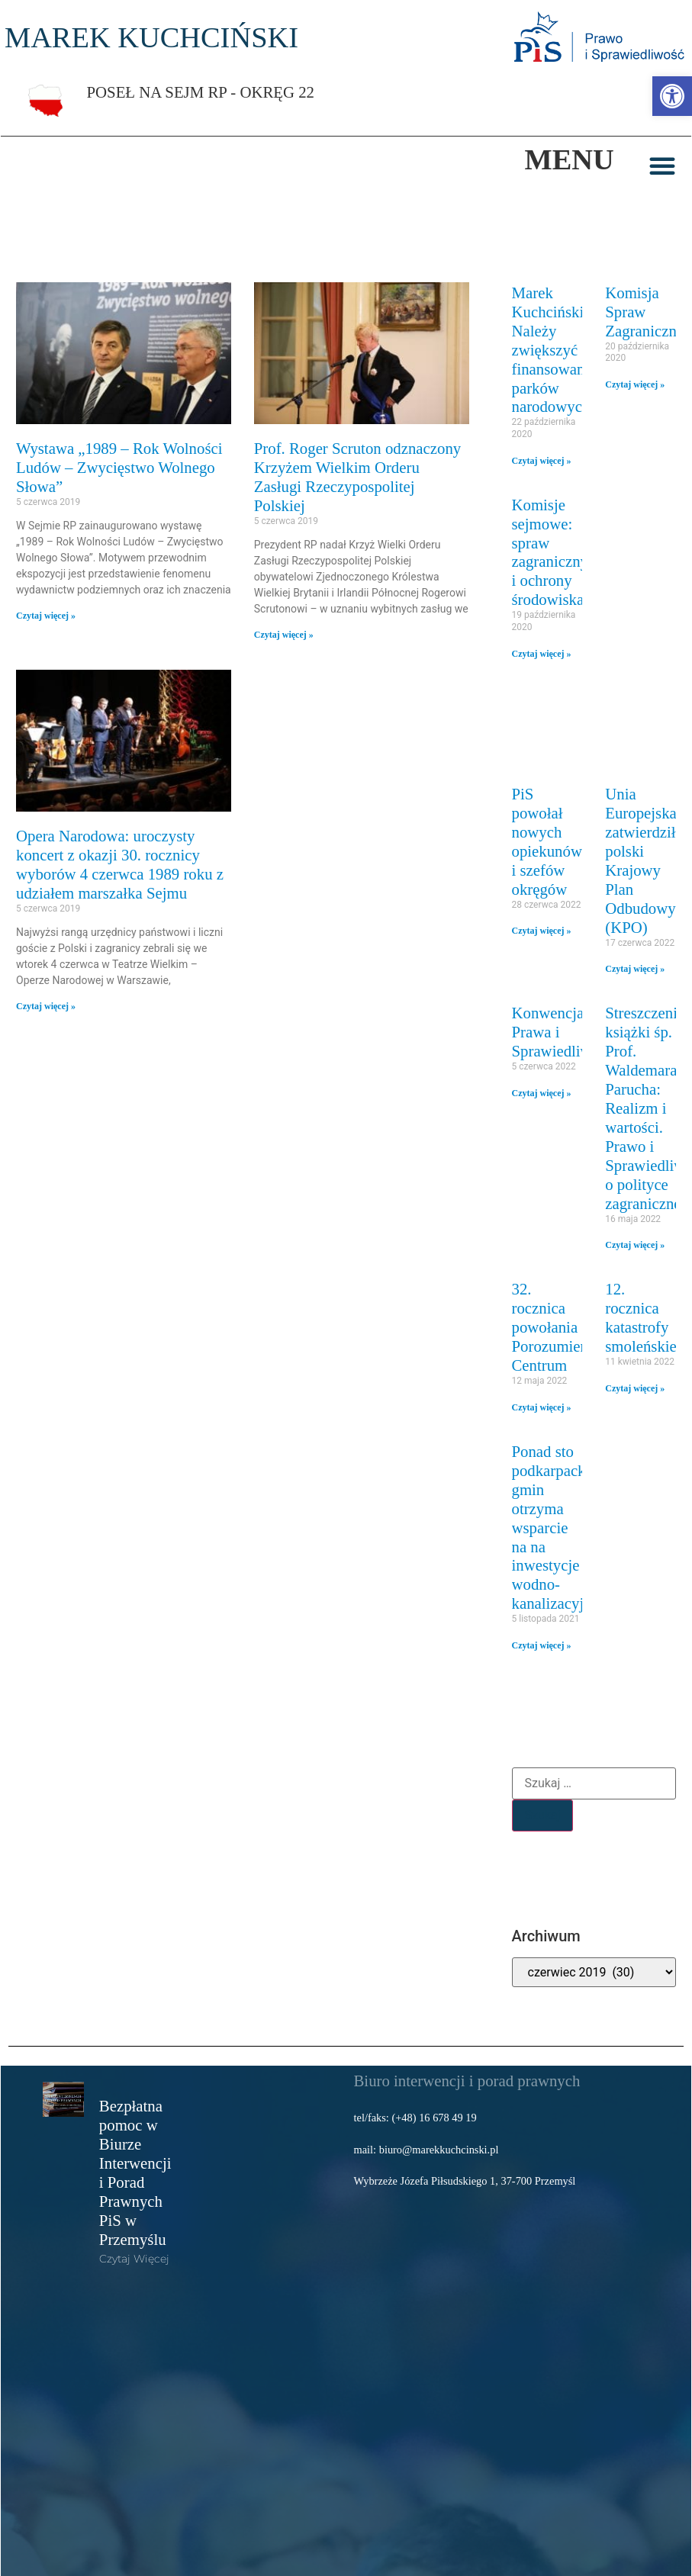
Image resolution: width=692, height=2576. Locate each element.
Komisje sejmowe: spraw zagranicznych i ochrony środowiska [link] (557, 552)
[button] (662, 165)
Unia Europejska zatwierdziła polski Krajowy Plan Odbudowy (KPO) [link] (644, 860)
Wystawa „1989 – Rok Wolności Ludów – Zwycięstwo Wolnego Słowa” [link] (119, 467)
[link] (672, 96)
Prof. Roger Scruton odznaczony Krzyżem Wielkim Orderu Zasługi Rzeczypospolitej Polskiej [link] (357, 476)
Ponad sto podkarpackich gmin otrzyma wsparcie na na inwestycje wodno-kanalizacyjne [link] (558, 1527)
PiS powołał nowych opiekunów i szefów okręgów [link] (547, 841)
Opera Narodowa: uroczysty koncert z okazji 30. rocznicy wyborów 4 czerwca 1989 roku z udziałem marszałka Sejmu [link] (120, 864)
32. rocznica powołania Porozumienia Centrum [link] (556, 1327)
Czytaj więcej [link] (134, 2259)
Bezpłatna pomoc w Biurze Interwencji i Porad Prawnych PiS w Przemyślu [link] (135, 2172)
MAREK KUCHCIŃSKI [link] (151, 37)
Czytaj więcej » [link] (46, 615)
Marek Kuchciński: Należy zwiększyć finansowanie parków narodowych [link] (554, 350)
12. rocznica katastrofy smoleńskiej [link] (643, 1317)
